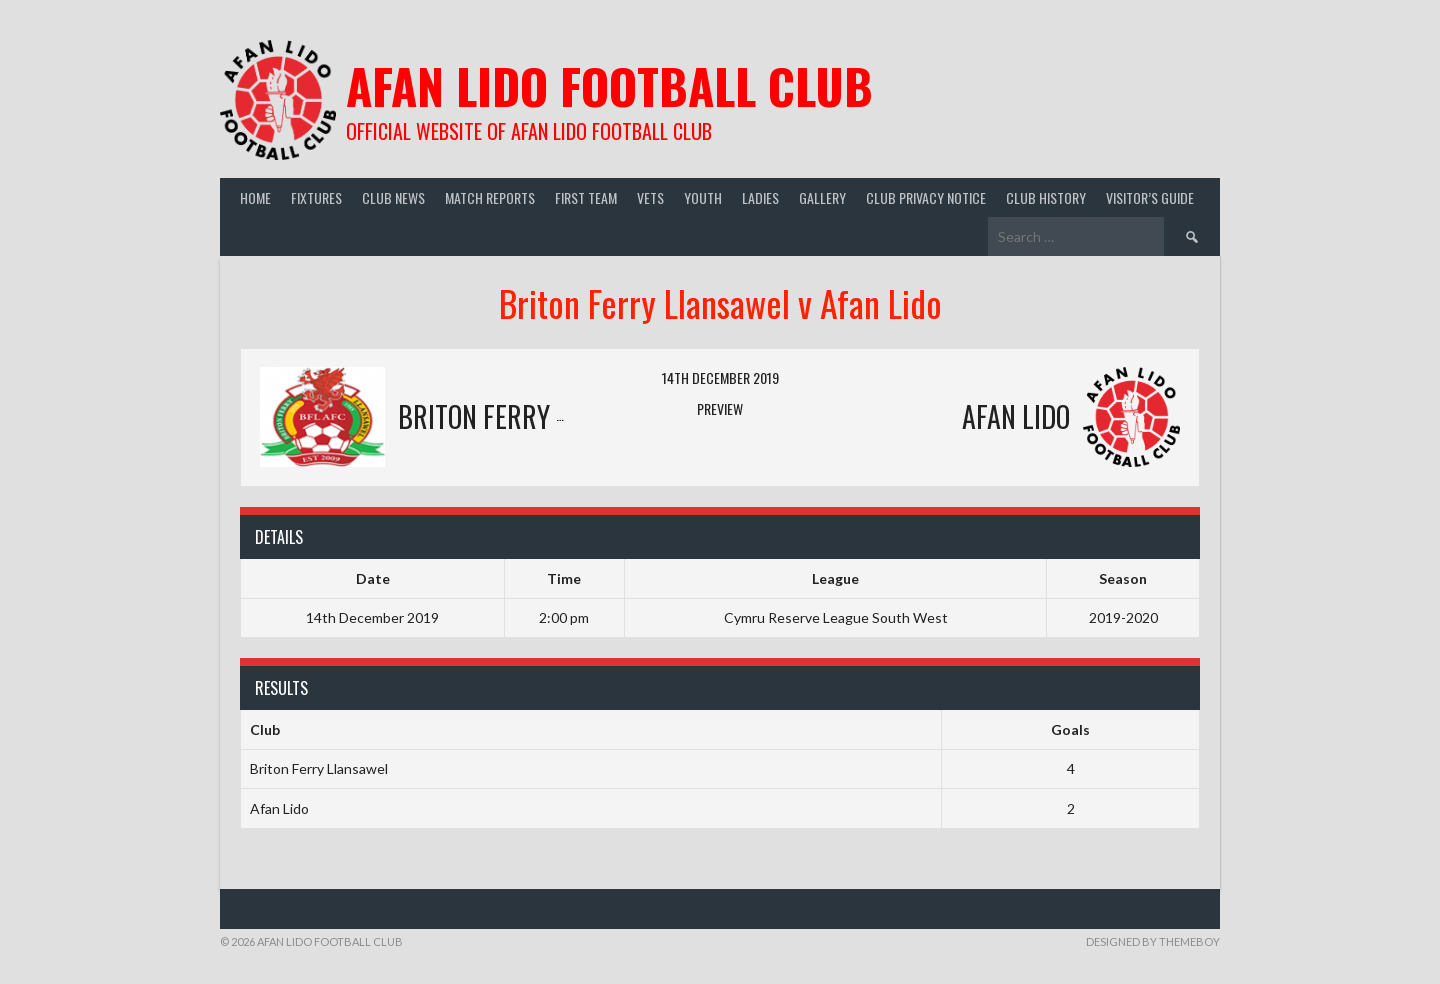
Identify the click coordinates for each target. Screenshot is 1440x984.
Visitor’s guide (1150, 197)
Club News (393, 197)
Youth (703, 197)
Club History (1046, 197)
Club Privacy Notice (926, 197)
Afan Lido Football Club (609, 85)
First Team (586, 197)
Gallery (822, 197)
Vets (650, 197)
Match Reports (490, 197)
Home (255, 197)
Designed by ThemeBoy (1153, 941)
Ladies (760, 197)
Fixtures (316, 197)
